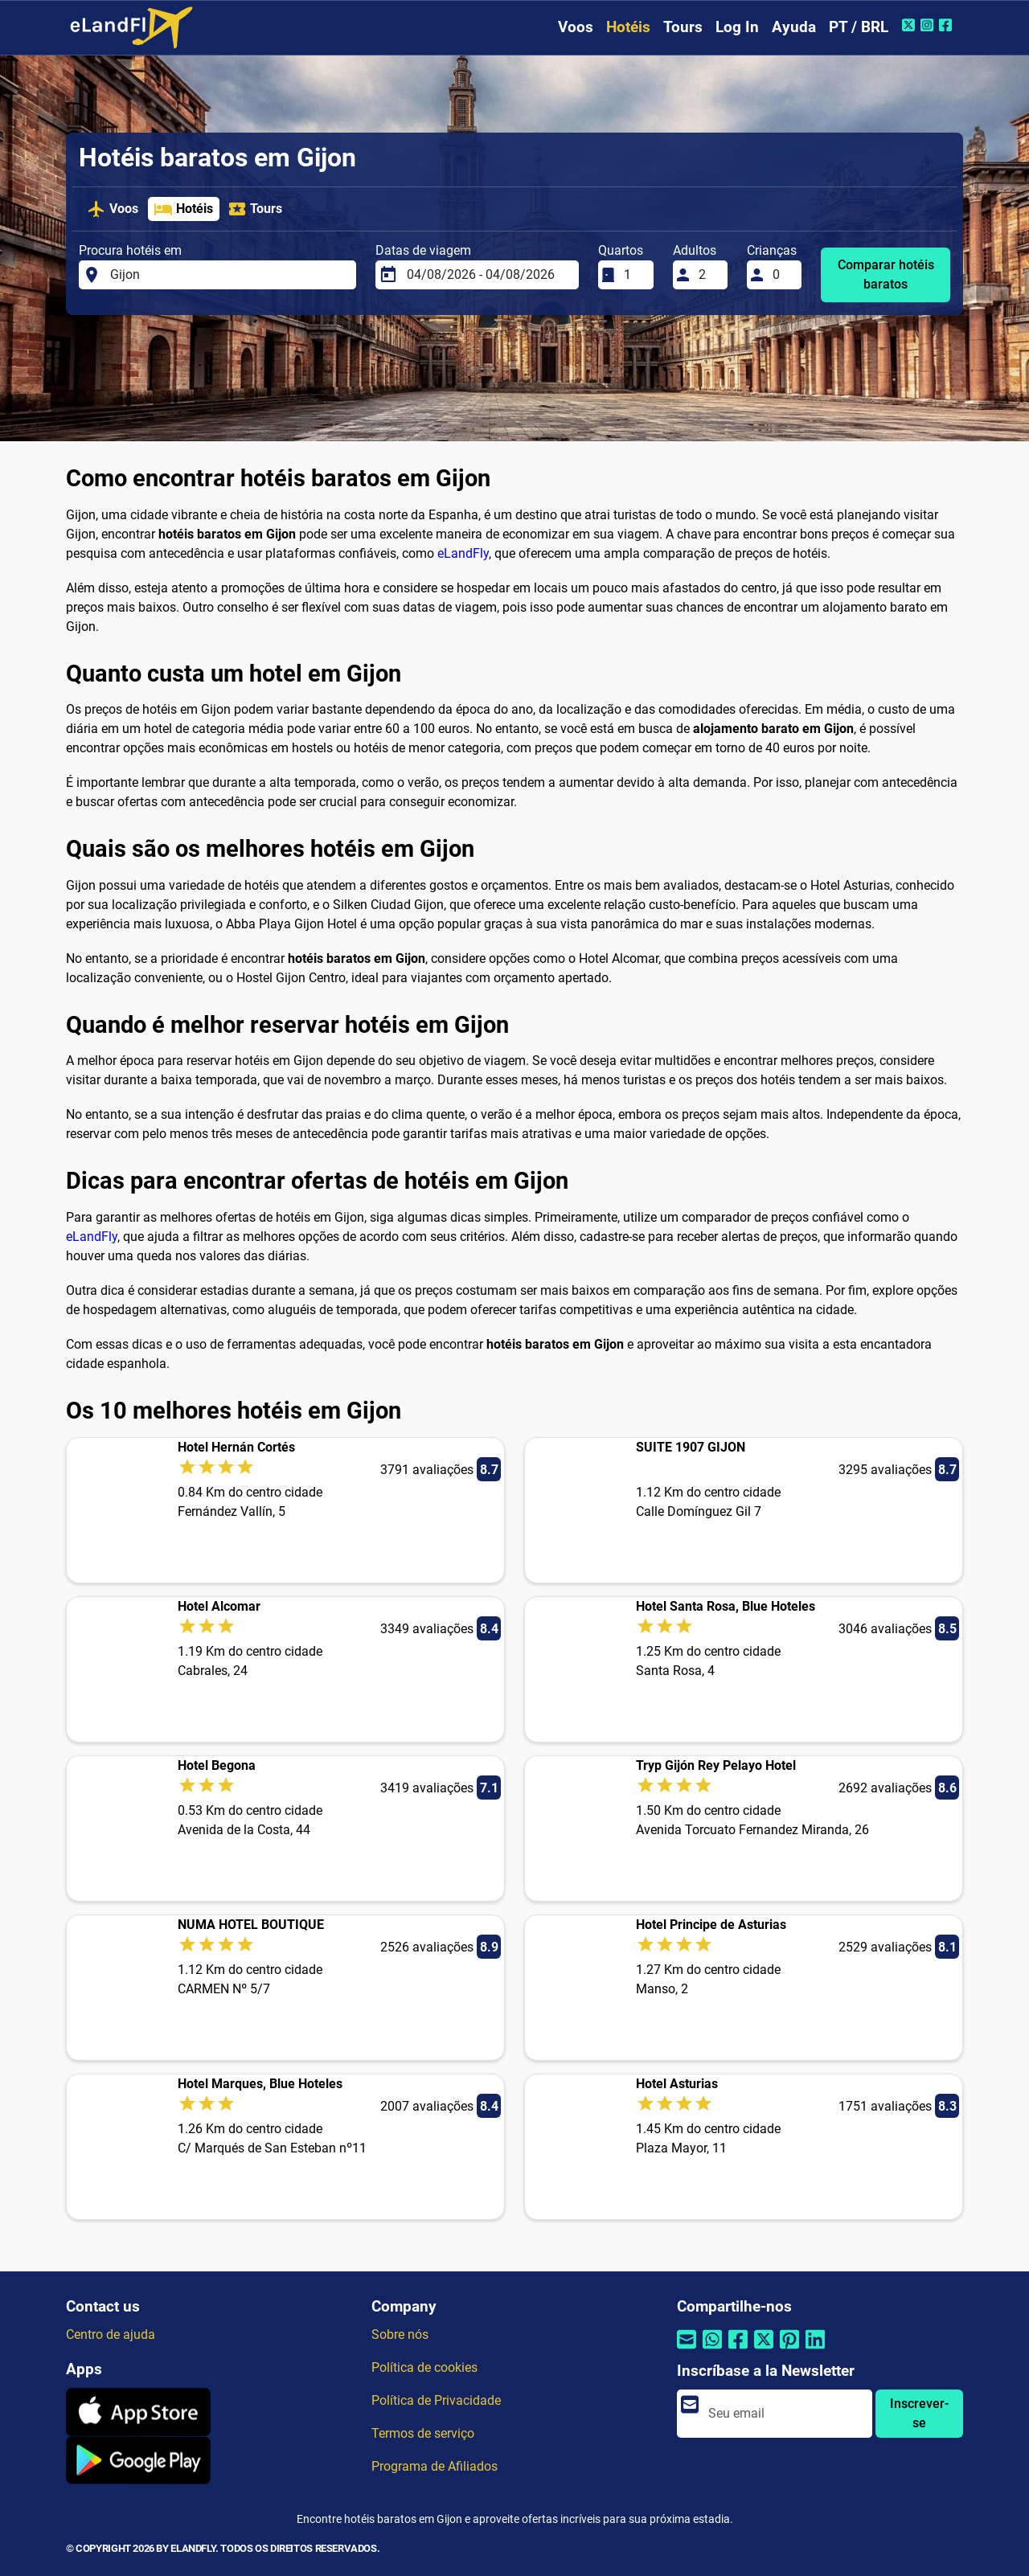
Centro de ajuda (110, 2334)
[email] (785, 2414)
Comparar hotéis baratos (886, 274)
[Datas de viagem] (488, 274)
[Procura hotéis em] (228, 274)
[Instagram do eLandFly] (929, 25)
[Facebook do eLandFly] (947, 25)
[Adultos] (708, 274)
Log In (737, 27)
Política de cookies (424, 2367)
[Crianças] (782, 274)
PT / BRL (858, 27)
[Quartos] (633, 274)
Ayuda (794, 27)
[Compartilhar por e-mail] (686, 2349)
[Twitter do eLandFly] (910, 25)
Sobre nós (399, 2334)
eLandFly (463, 553)
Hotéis (628, 27)
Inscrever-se (919, 2413)
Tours (683, 27)
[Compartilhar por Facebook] (738, 2349)
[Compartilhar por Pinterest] (789, 2349)
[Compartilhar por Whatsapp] (712, 2349)
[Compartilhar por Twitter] (763, 2349)
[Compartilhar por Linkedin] (815, 2349)
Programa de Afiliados (434, 2466)
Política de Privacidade (436, 2400)
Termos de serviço (422, 2433)
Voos (575, 27)
